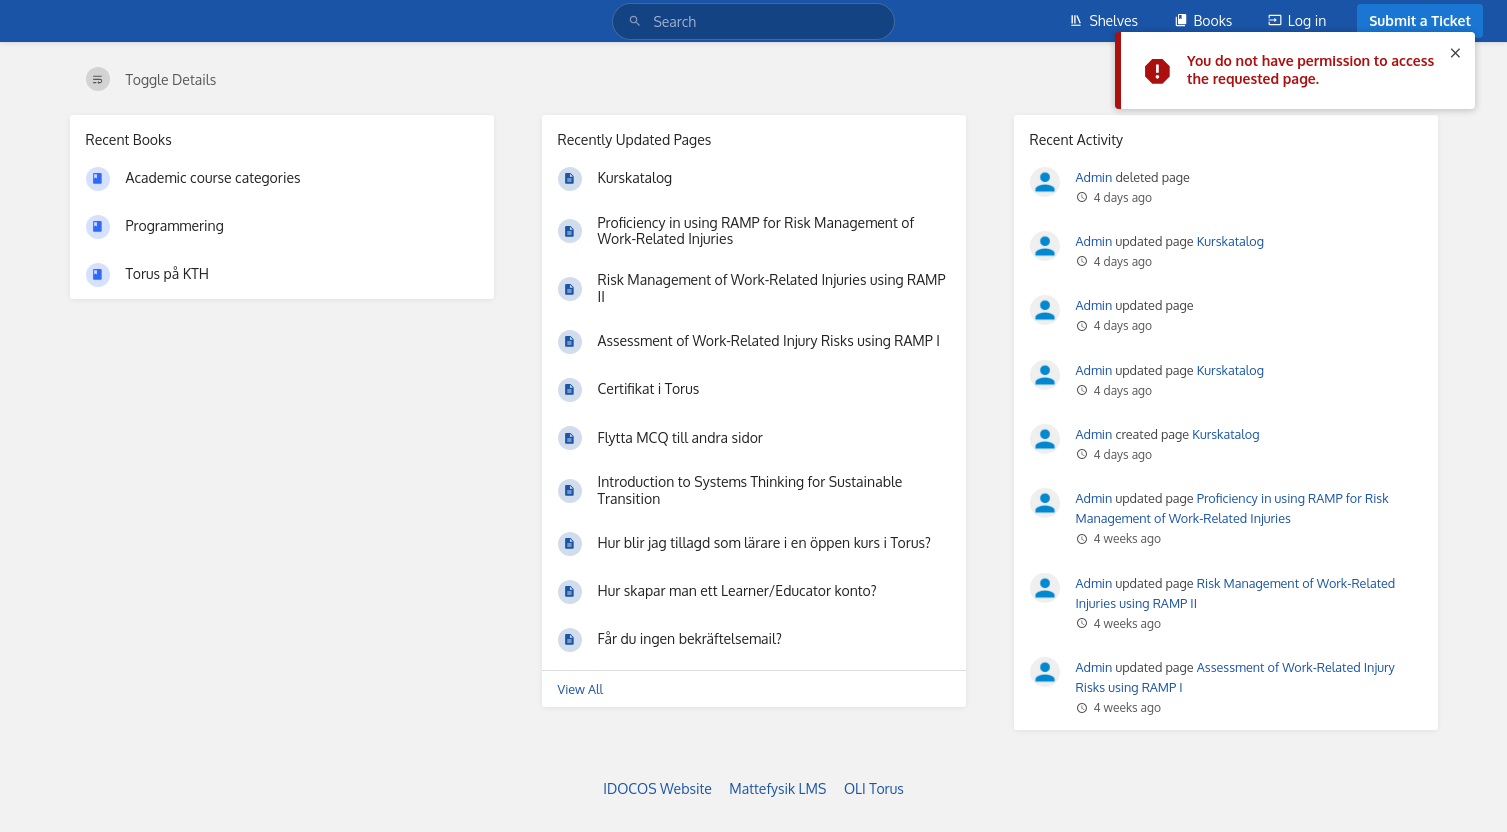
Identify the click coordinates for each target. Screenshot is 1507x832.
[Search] (638, 21)
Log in (1297, 20)
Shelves (1103, 20)
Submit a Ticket (1420, 20)
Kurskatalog (1230, 241)
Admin (1094, 177)
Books (1203, 20)
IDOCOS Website (657, 788)
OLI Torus (874, 788)
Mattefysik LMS (777, 788)
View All (581, 689)
